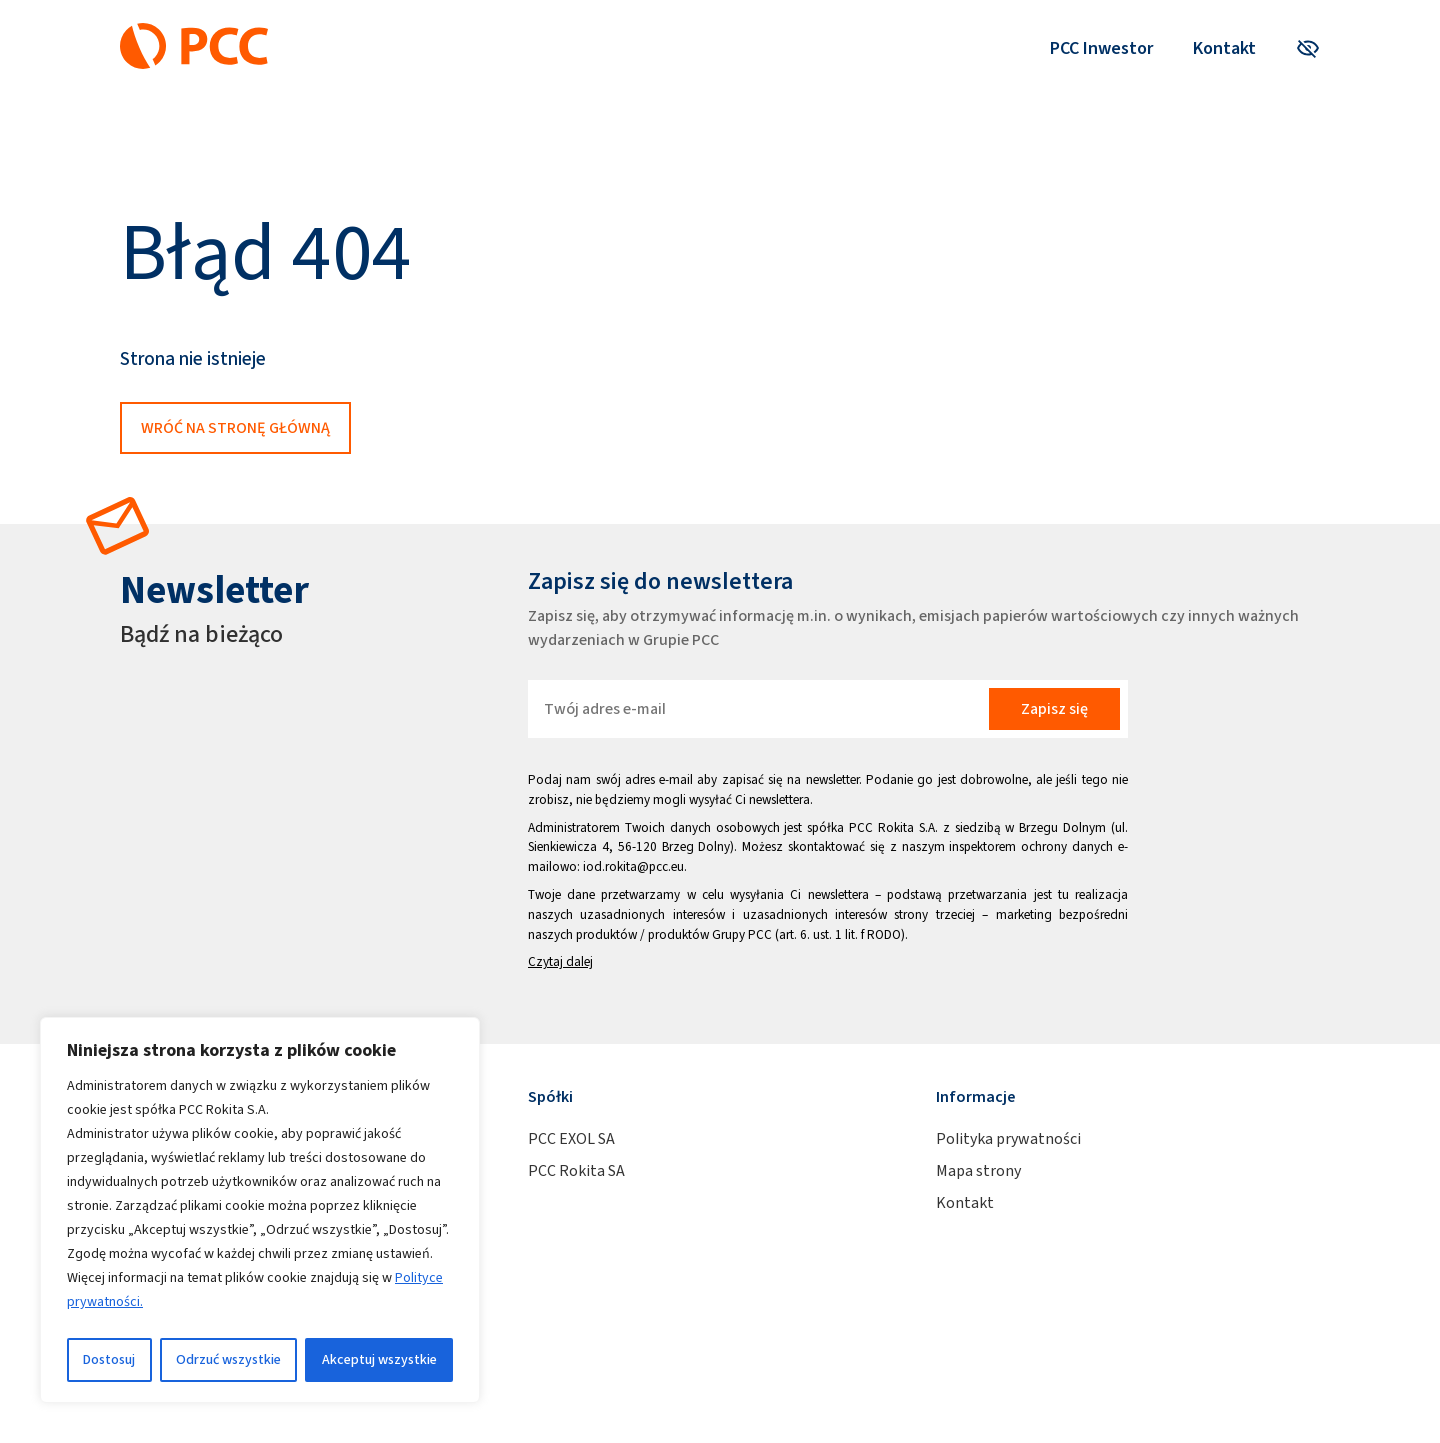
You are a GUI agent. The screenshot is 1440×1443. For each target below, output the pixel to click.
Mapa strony (978, 1170)
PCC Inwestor (1101, 48)
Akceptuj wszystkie (379, 1359)
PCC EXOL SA (571, 1138)
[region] (260, 1210)
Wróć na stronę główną (235, 427)
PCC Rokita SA (576, 1170)
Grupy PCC (742, 934)
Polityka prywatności (1008, 1138)
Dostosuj (109, 1359)
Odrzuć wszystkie (228, 1359)
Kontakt (1224, 48)
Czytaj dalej (560, 961)
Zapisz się (1054, 708)
